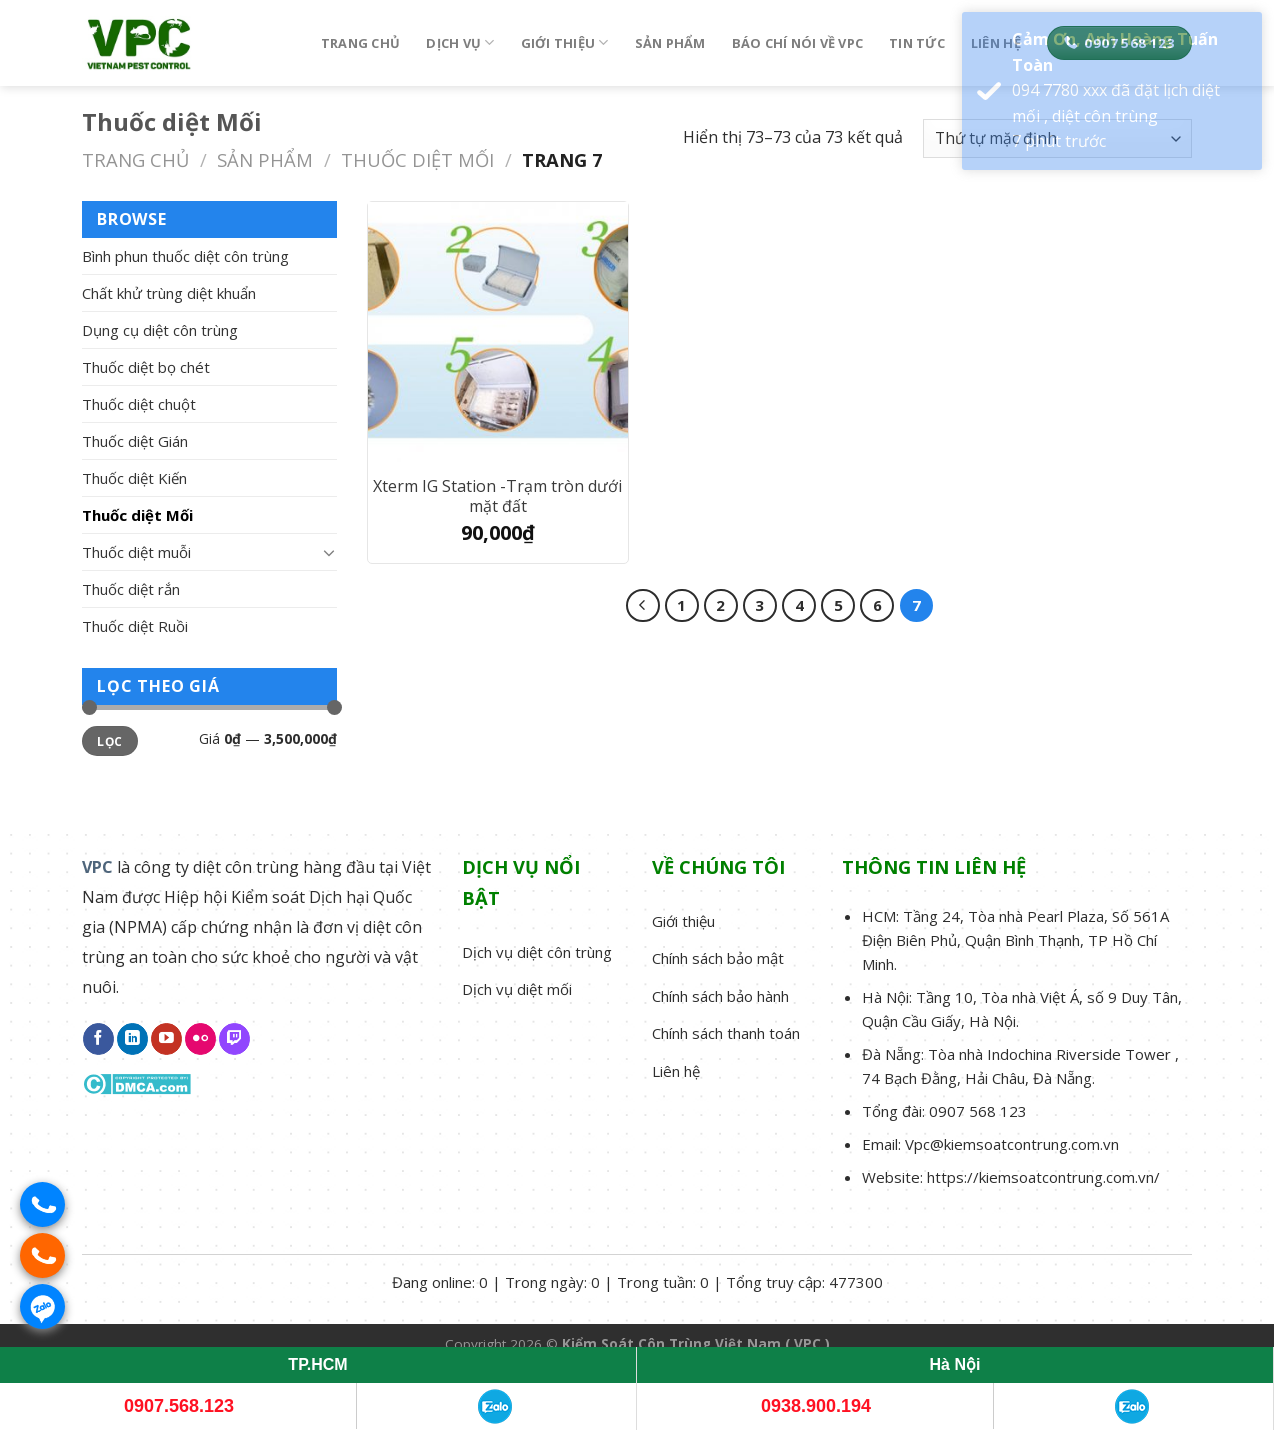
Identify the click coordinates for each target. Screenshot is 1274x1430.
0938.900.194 (816, 1406)
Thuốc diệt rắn (131, 589)
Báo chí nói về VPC (798, 43)
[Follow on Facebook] (98, 1039)
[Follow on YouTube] (166, 1039)
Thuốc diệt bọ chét (146, 367)
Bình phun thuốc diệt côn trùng (185, 256)
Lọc (109, 741)
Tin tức (917, 43)
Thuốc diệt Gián (135, 441)
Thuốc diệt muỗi (136, 552)
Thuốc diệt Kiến (134, 478)
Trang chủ (360, 43)
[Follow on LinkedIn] (132, 1039)
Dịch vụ (460, 42)
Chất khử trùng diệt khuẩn (169, 293)
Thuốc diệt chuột (139, 404)
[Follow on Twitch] (234, 1039)
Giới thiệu (565, 42)
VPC (97, 867)
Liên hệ (996, 43)
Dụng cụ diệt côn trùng (160, 330)
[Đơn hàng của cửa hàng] (1057, 138)
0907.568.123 (179, 1406)
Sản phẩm (670, 43)
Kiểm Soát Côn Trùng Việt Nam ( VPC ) (696, 1344)
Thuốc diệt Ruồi (135, 626)
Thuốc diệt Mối (417, 159)
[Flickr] (200, 1039)
